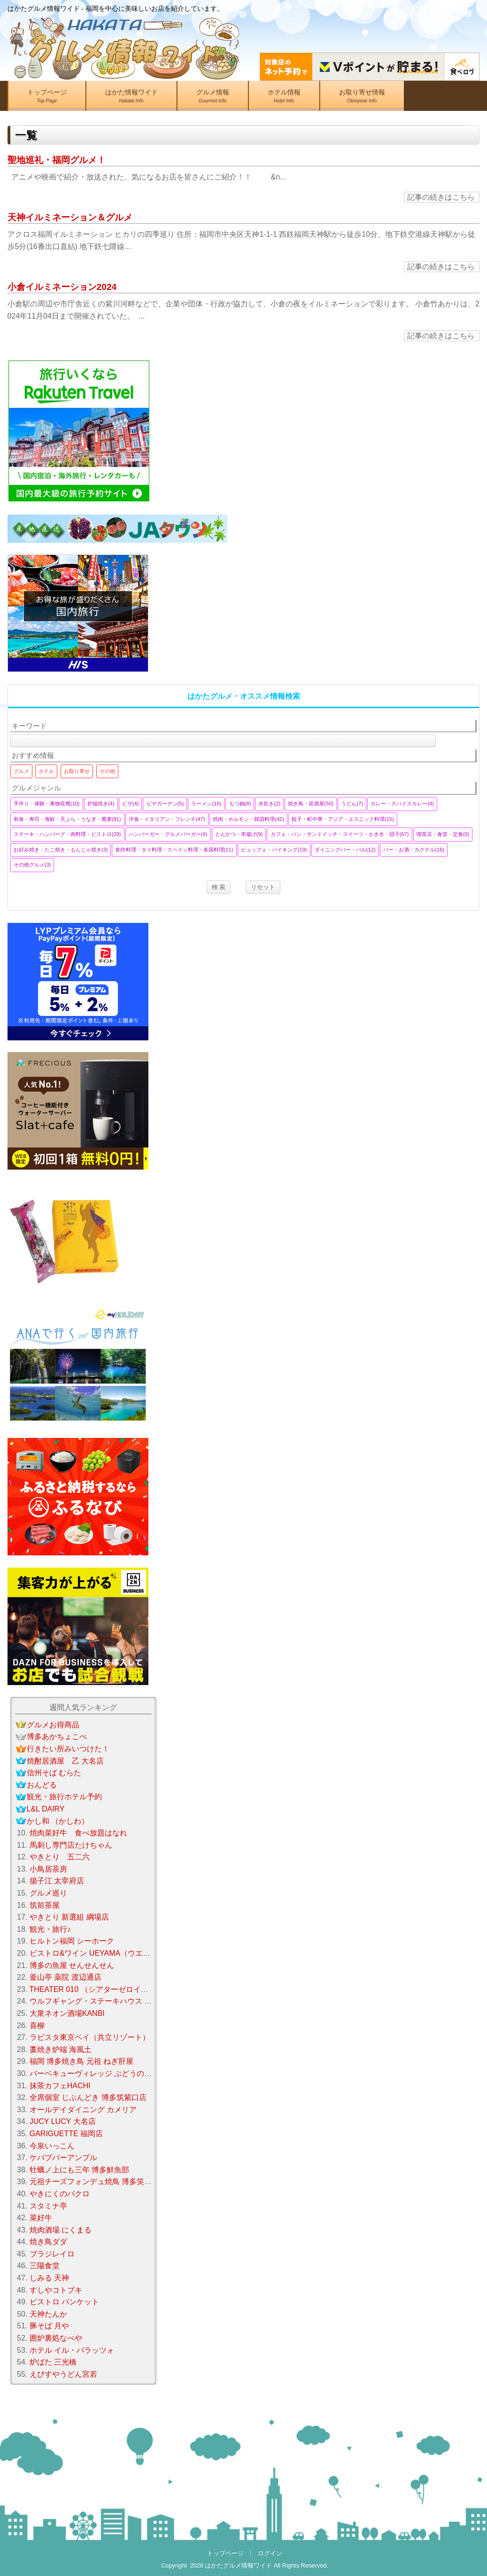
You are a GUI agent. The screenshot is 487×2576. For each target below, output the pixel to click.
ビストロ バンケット (64, 2302)
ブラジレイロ (52, 2254)
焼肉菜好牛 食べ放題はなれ (78, 1833)
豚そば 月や (49, 2326)
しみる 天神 (49, 2278)
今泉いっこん (52, 2146)
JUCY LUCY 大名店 (63, 2121)
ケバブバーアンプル (63, 2158)
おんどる (42, 1785)
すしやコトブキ (56, 2290)
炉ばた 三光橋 (53, 2362)
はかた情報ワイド (131, 98)
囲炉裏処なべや (56, 2338)
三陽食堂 (45, 2266)
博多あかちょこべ (57, 1737)
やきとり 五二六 (60, 1857)
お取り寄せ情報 (362, 98)
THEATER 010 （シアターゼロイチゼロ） (99, 1989)
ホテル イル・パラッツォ (72, 2350)
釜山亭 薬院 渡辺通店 (65, 1977)
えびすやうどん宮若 (63, 2374)
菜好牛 (41, 2218)
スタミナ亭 (48, 2206)
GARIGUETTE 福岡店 (66, 2134)
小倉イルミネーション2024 (62, 287)
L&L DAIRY (46, 1809)
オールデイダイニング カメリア (83, 2110)
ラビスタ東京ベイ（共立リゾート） (90, 2037)
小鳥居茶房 (48, 1869)
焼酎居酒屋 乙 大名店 (65, 1761)
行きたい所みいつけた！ (68, 1749)
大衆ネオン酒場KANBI (67, 2013)
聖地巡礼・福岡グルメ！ (57, 160)
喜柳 (37, 2026)
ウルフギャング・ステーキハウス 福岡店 (98, 2001)
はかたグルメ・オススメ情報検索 (243, 696)
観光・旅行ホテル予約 (64, 1797)
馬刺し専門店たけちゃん (71, 1845)
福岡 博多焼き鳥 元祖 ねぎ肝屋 (81, 2061)
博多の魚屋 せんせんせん (72, 1965)
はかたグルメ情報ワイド (238, 2565)
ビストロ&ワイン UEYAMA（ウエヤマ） (98, 1953)
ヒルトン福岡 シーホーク (72, 1941)
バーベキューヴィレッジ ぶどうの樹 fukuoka (105, 2073)
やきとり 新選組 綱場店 (69, 1917)
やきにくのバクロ (60, 2194)
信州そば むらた (54, 1773)
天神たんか (48, 2314)
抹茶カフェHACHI (60, 2086)
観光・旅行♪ (50, 1929)
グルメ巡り (48, 1893)
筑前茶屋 (45, 1905)
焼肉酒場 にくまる (61, 2230)
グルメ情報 (212, 98)
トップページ (47, 98)
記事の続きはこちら (441, 197)
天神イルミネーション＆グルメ (70, 217)
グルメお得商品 (53, 1725)
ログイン (270, 2553)
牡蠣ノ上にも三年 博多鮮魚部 (79, 2170)
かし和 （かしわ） (58, 1821)
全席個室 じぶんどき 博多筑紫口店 (88, 2097)
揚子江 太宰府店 (57, 1881)
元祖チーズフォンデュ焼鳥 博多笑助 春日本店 (107, 2182)
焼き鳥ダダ (48, 2242)
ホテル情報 (284, 98)
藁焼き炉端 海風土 (61, 2049)
